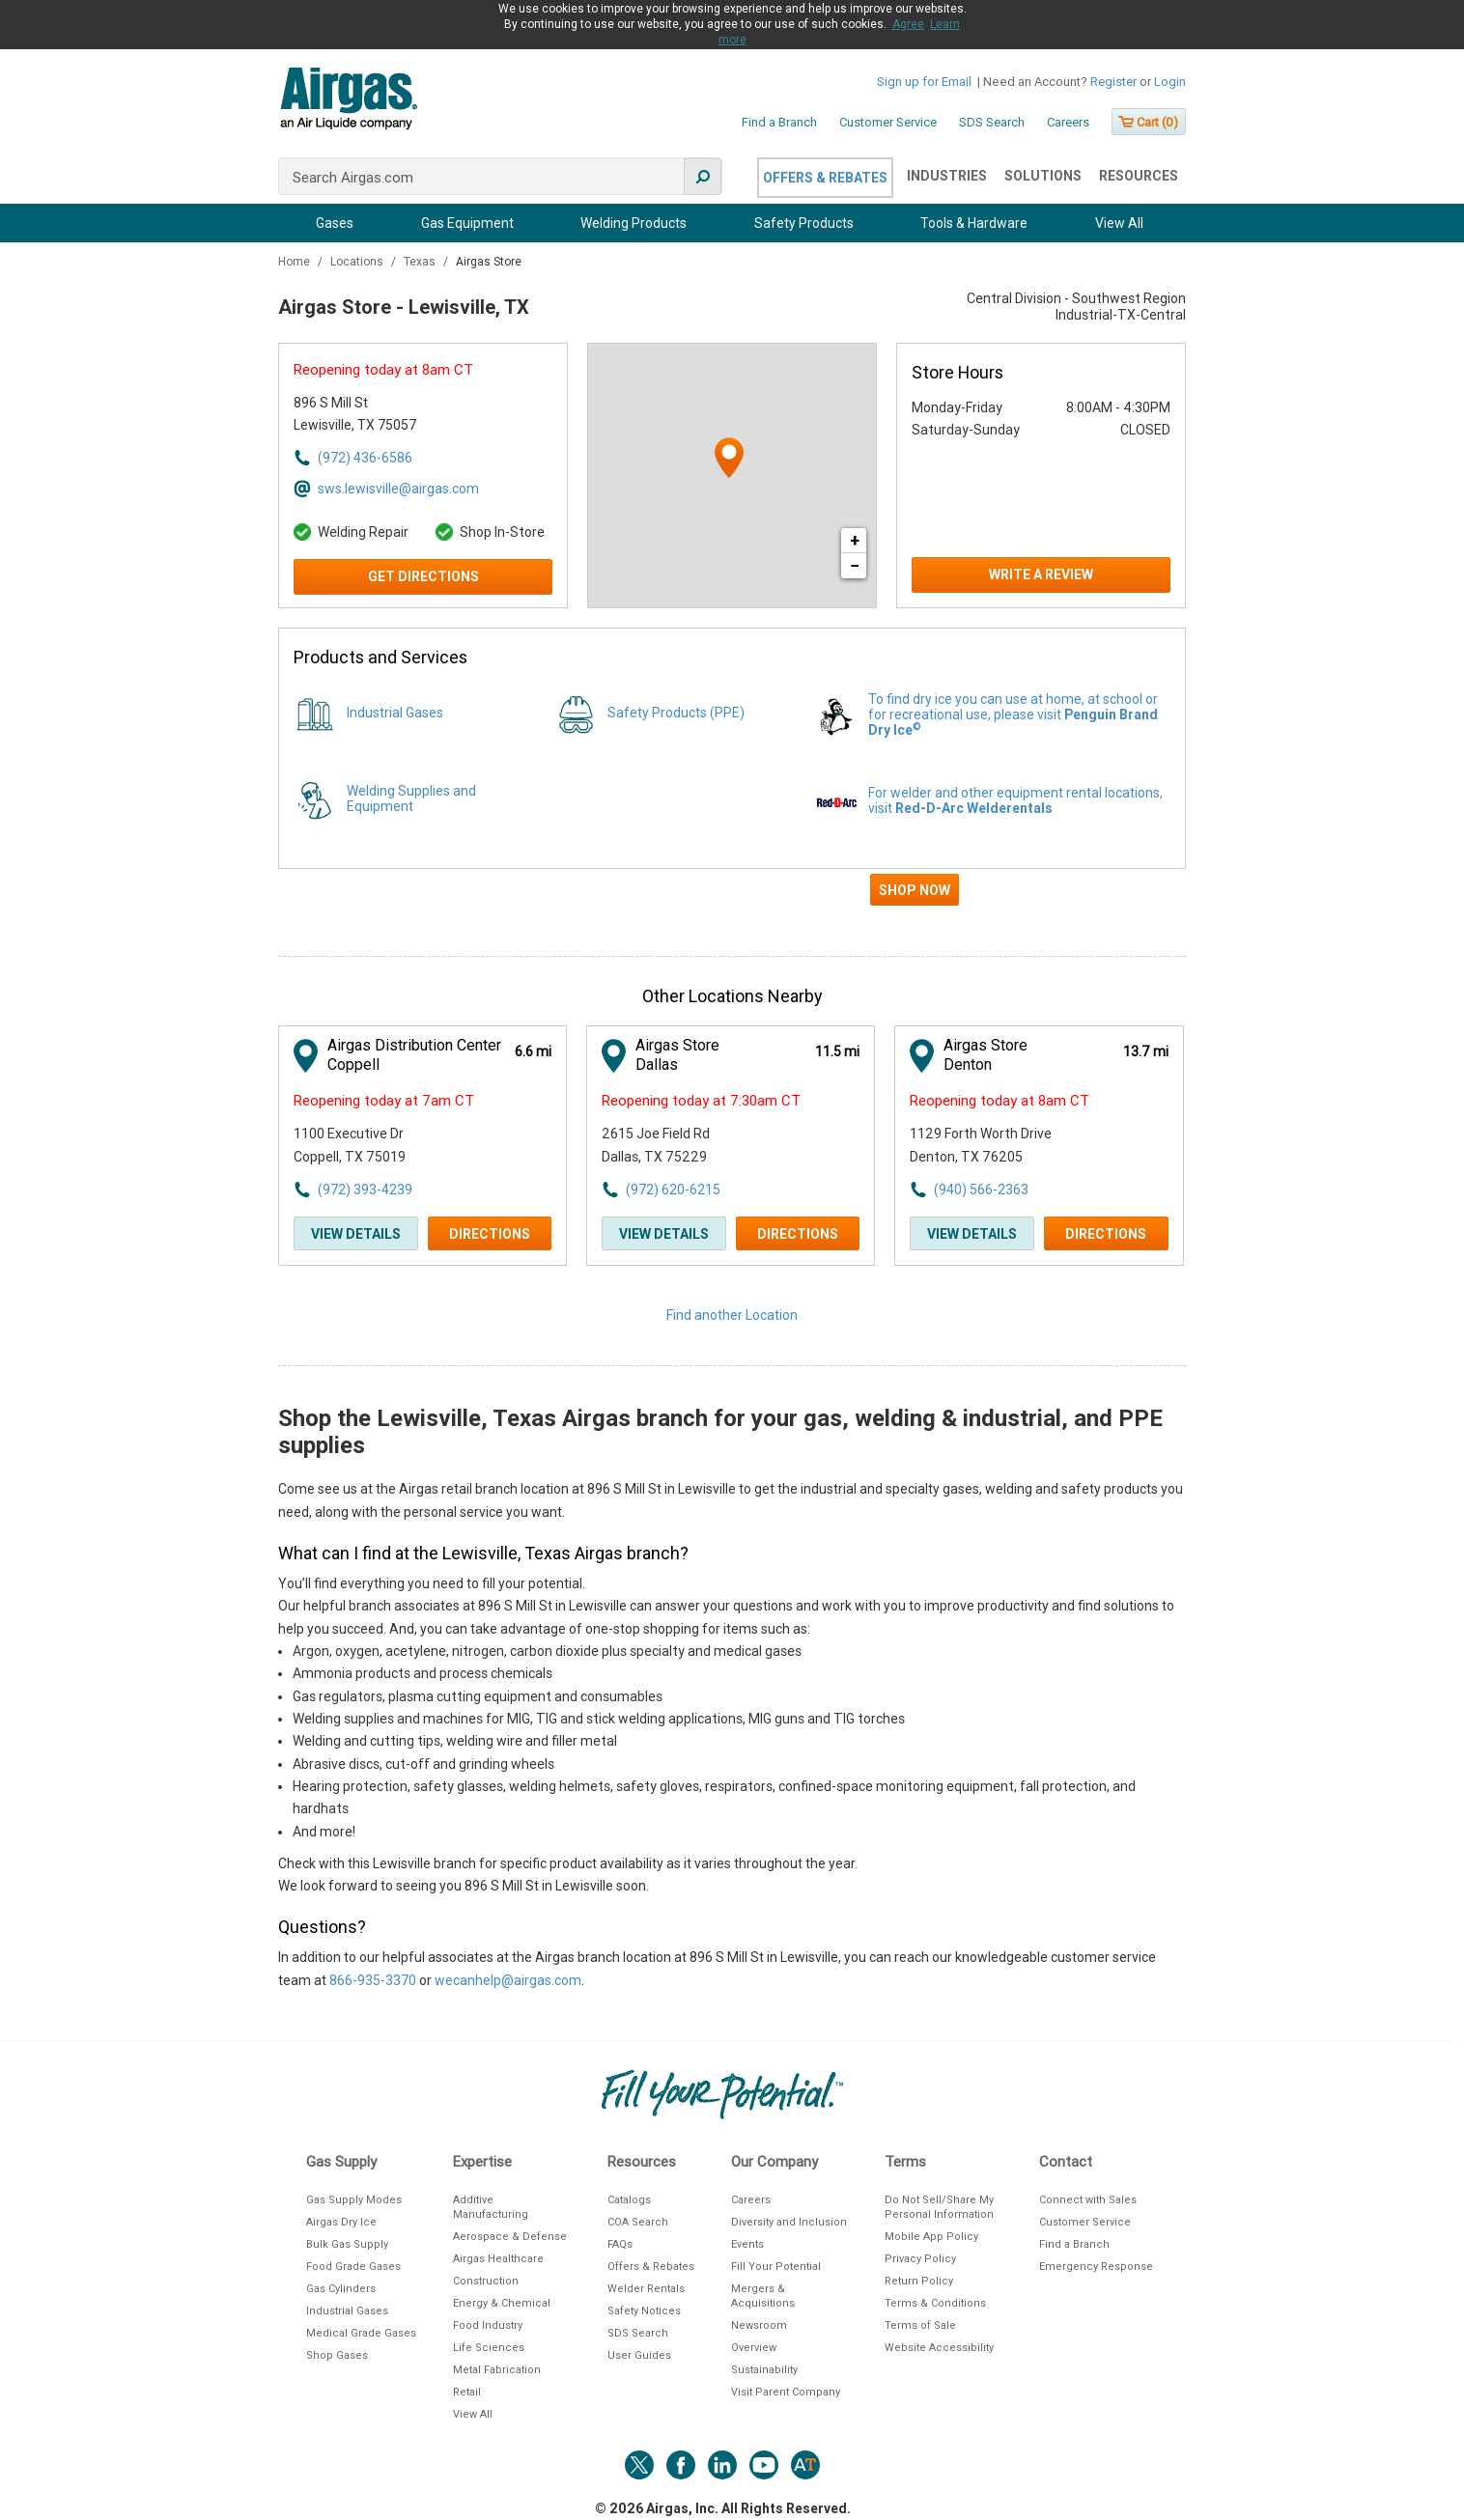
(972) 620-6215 (673, 1189)
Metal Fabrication (497, 2370)
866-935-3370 (372, 1980)
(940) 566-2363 (981, 1189)
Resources (1138, 175)
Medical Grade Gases (361, 2333)
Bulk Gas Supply (347, 2244)
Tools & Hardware (974, 223)
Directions (489, 1234)
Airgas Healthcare (498, 2259)
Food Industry (487, 2325)
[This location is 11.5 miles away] (837, 1052)
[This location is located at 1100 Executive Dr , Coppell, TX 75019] (400, 1145)
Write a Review (1041, 574)
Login (1170, 81)
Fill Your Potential (776, 2266)
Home (295, 261)
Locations (358, 261)
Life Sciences (488, 2347)
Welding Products (633, 223)
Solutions (1043, 175)
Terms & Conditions (935, 2303)
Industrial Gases (395, 712)
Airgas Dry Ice (341, 2222)
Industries (947, 175)
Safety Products (804, 223)
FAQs (620, 2244)
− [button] (854, 565)
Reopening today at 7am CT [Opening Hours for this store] (384, 1100)
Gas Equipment (467, 223)
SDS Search (992, 122)
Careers (1068, 122)
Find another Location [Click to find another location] (732, 1315)
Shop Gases (337, 2355)
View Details (356, 1234)
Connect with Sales (1088, 2200)
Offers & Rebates (825, 177)
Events (747, 2244)
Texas (421, 261)
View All (1119, 223)
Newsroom (759, 2325)
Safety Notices (644, 2311)
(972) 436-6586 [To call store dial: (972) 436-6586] (365, 457)
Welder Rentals (646, 2288)
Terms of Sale (920, 2325)
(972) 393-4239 (365, 1189)
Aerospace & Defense (510, 2236)
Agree (908, 24)
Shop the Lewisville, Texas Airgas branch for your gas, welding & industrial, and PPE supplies (720, 1432)
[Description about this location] (732, 1735)
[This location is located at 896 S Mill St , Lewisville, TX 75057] (400, 414)
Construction (486, 2281)
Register (1113, 81)
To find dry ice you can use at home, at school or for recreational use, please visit (1013, 714)
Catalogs (629, 2200)
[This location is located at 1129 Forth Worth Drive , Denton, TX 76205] (1016, 1145)
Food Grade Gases (353, 2266)
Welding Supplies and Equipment (411, 798)
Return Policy (919, 2281)
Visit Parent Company (785, 2392)
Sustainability (764, 2370)
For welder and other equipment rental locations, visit (1015, 800)
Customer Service (888, 122)
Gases (334, 223)
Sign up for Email (924, 81)
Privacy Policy (920, 2259)
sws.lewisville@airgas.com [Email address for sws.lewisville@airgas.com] (398, 488)
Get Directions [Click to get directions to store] (423, 576)
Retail (467, 2392)
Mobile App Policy (931, 2236)
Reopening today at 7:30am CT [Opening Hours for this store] (701, 1100)
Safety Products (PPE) (676, 712)
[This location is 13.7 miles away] (1145, 1052)
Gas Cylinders (341, 2288)
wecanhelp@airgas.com (508, 1980)
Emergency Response (1096, 2266)
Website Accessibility (939, 2347)
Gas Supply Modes (354, 2200)
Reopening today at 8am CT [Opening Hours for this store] (383, 369)
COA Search (637, 2222)
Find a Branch (779, 122)
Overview (753, 2347)
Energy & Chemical (501, 2303)
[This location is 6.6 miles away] (533, 1052)
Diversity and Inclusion (789, 2222)
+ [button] (854, 540)
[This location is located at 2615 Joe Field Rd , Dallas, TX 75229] (708, 1145)
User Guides (639, 2355)
